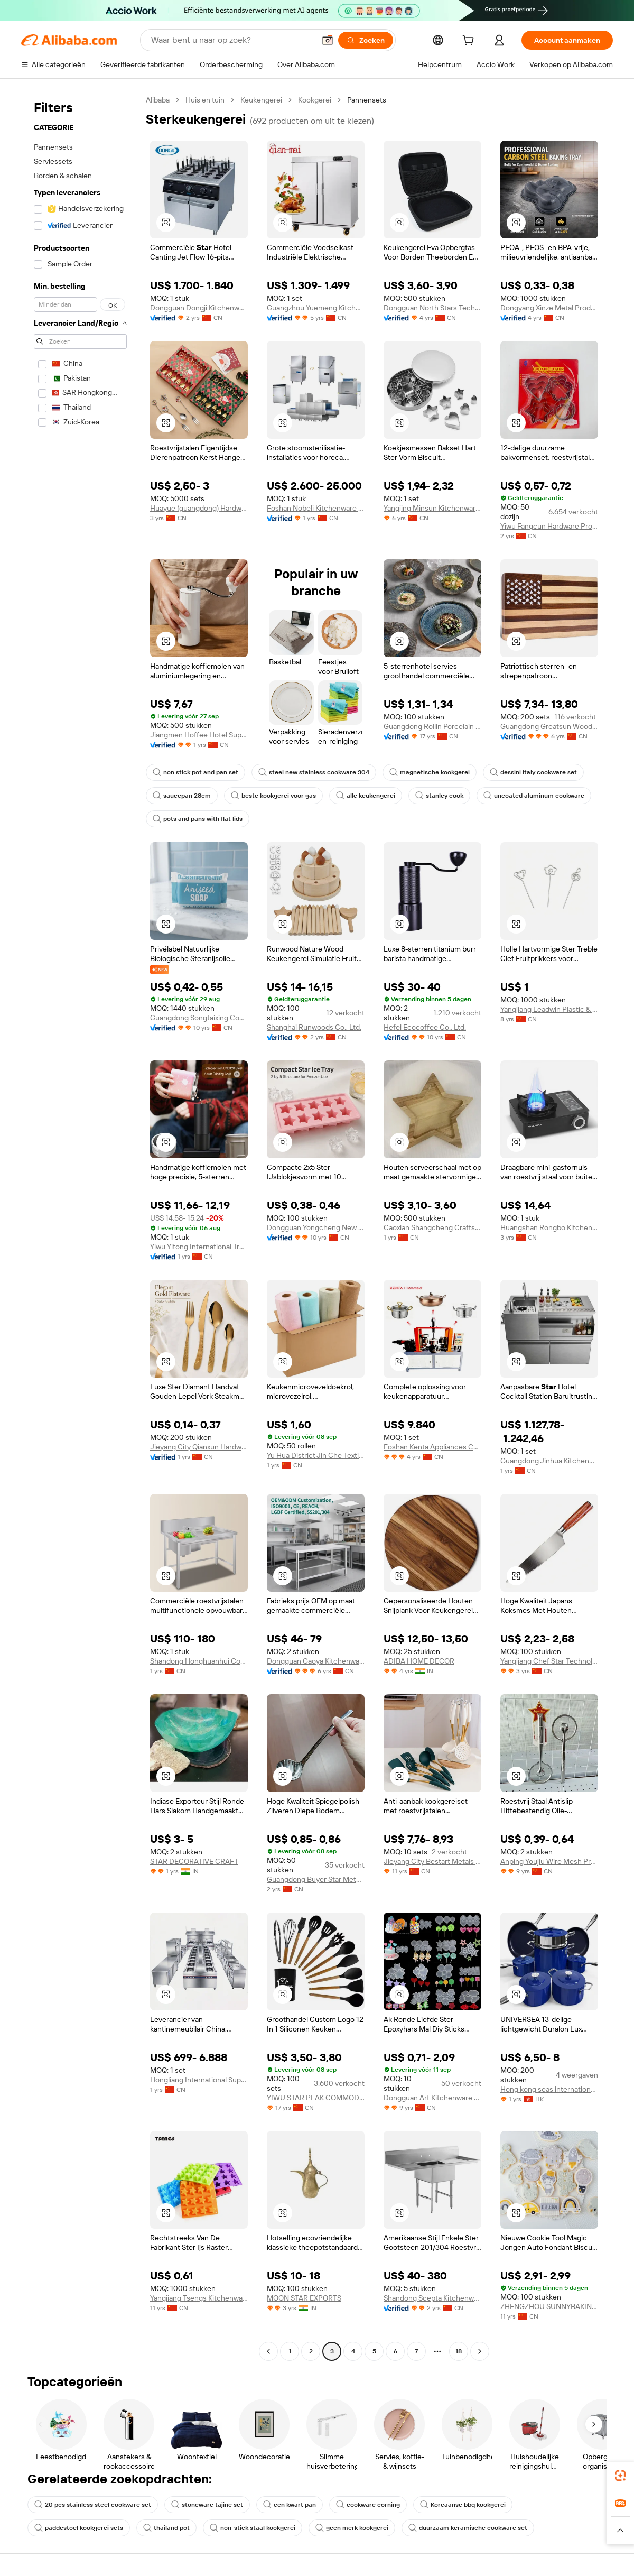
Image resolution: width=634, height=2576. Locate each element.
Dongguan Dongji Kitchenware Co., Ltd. (199, 307)
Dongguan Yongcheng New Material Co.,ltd (316, 1227)
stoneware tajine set (207, 2504)
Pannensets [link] (366, 100)
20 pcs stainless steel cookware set (92, 2504)
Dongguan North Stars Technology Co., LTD (432, 307)
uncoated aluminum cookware (533, 795)
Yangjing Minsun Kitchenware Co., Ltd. (432, 508)
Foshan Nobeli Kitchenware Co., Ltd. (316, 508)
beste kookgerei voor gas (273, 795)
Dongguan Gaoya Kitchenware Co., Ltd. (316, 1661)
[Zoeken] (365, 40)
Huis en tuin (205, 100)
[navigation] (80, 1227)
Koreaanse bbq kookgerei (463, 2504)
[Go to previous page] (268, 2351)
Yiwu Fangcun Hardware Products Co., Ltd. (549, 526)
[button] (327, 40)
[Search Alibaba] (232, 40)
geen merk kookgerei (351, 2528)
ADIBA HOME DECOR (419, 1661)
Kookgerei (314, 100)
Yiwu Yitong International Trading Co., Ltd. (199, 1246)
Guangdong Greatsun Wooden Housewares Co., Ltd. (549, 726)
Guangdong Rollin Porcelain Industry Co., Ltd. (432, 726)
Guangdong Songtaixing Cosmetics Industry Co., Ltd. (199, 1017)
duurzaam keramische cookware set (467, 2528)
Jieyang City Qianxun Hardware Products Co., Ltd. (199, 1447)
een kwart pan (289, 2504)
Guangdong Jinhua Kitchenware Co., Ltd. (549, 1460)
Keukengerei (261, 100)
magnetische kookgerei (429, 772)
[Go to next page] (479, 2351)
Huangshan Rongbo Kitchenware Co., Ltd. (549, 1227)
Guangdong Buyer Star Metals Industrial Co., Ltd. (316, 1879)
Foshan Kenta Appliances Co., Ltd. (432, 1447)
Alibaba (158, 100)
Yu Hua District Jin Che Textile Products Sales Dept (316, 1455)
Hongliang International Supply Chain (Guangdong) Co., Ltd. (199, 2079)
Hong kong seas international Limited (549, 2089)
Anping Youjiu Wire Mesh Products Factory (549, 1861)
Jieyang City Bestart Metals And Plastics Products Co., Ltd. (432, 1861)
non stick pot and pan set (195, 772)
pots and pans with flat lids (198, 819)
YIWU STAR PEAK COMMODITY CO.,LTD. (316, 2097)
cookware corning (368, 2504)
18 (458, 2351)
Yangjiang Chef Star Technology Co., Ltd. (549, 1661)
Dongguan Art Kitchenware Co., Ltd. (432, 2097)
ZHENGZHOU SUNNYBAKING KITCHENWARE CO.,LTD (549, 2306)
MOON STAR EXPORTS (304, 2298)
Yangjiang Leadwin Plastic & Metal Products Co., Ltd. (549, 1009)
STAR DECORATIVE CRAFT (194, 1861)
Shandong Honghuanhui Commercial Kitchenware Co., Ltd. (199, 1661)
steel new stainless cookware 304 (313, 772)
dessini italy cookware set (533, 772)
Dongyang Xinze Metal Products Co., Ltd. (549, 307)
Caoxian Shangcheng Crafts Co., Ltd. (432, 1227)
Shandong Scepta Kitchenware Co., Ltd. (432, 2298)
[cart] (470, 42)
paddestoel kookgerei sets (78, 2528)
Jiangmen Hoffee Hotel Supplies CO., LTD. (199, 735)
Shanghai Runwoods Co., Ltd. (314, 1027)
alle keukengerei (365, 795)
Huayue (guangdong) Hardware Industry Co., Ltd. (199, 508)
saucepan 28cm (182, 795)
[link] (620, 2475)
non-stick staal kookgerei (252, 2528)
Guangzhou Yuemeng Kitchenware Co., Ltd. (316, 307)
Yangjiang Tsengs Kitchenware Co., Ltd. (199, 2298)
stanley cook (439, 795)
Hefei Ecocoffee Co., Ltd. (425, 1027)
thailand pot (166, 2528)
